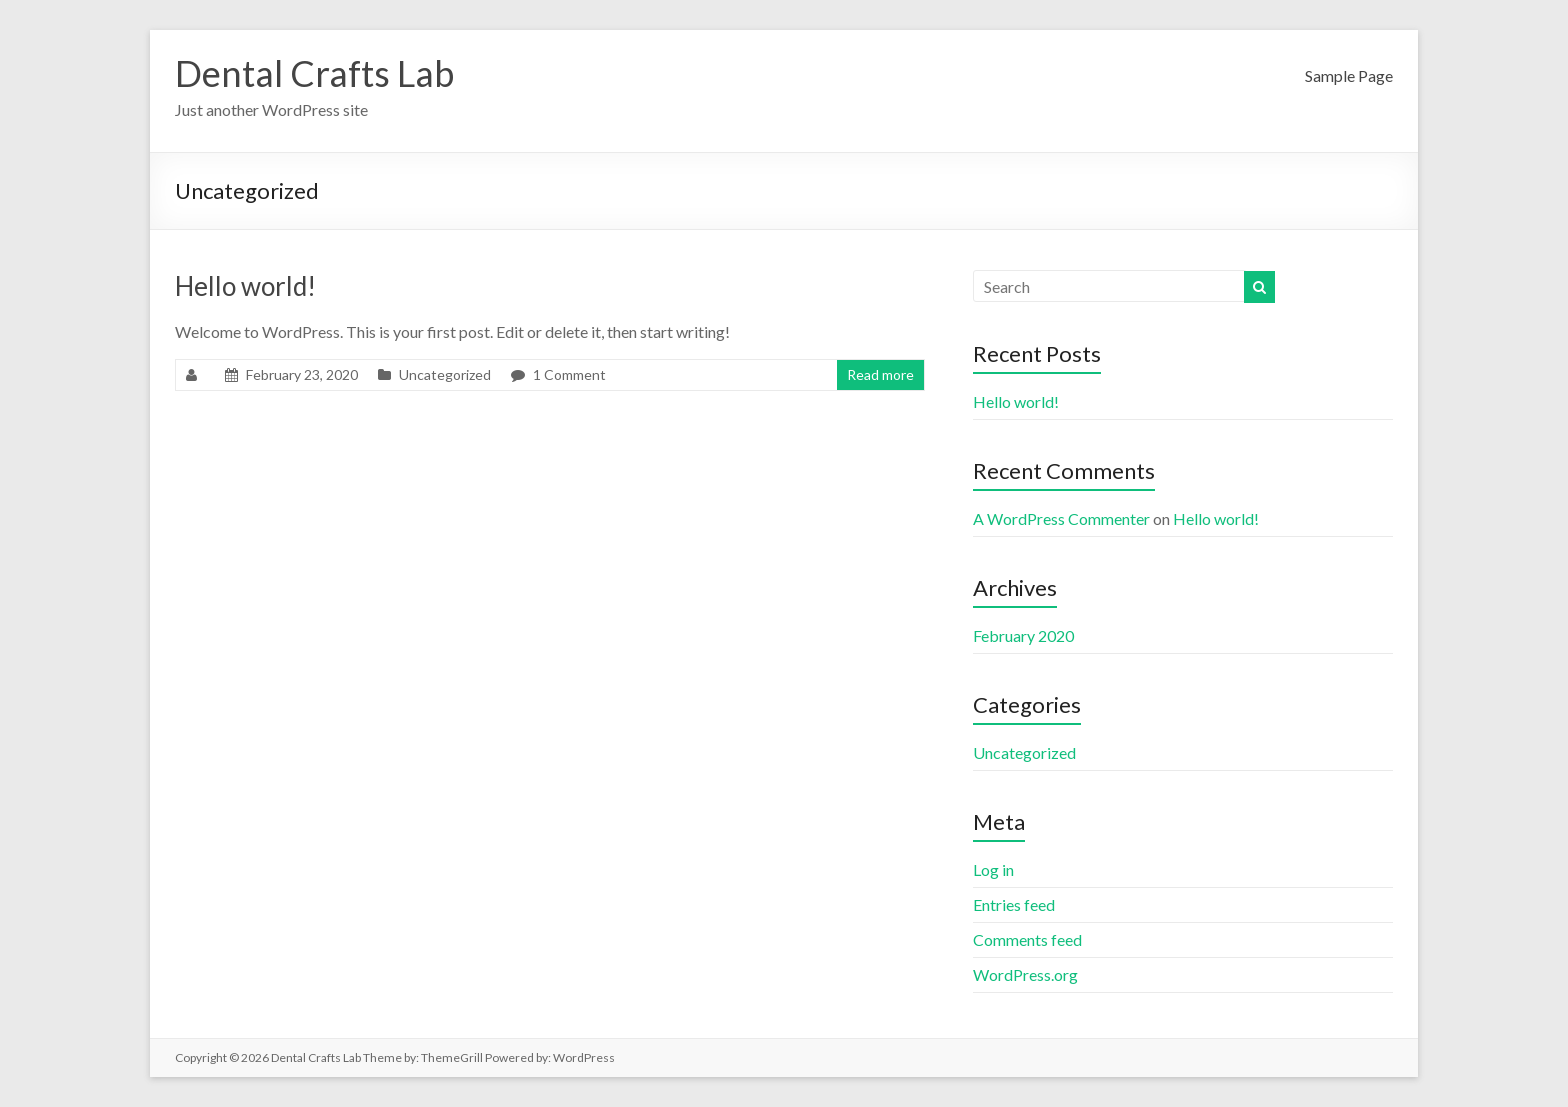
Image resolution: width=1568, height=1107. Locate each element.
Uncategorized (445, 374)
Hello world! (245, 286)
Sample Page (1349, 75)
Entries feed (1014, 904)
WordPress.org (1025, 974)
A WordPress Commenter (1061, 518)
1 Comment (569, 374)
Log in (993, 869)
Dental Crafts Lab (314, 73)
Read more (880, 374)
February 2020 (1023, 635)
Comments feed (1027, 939)
